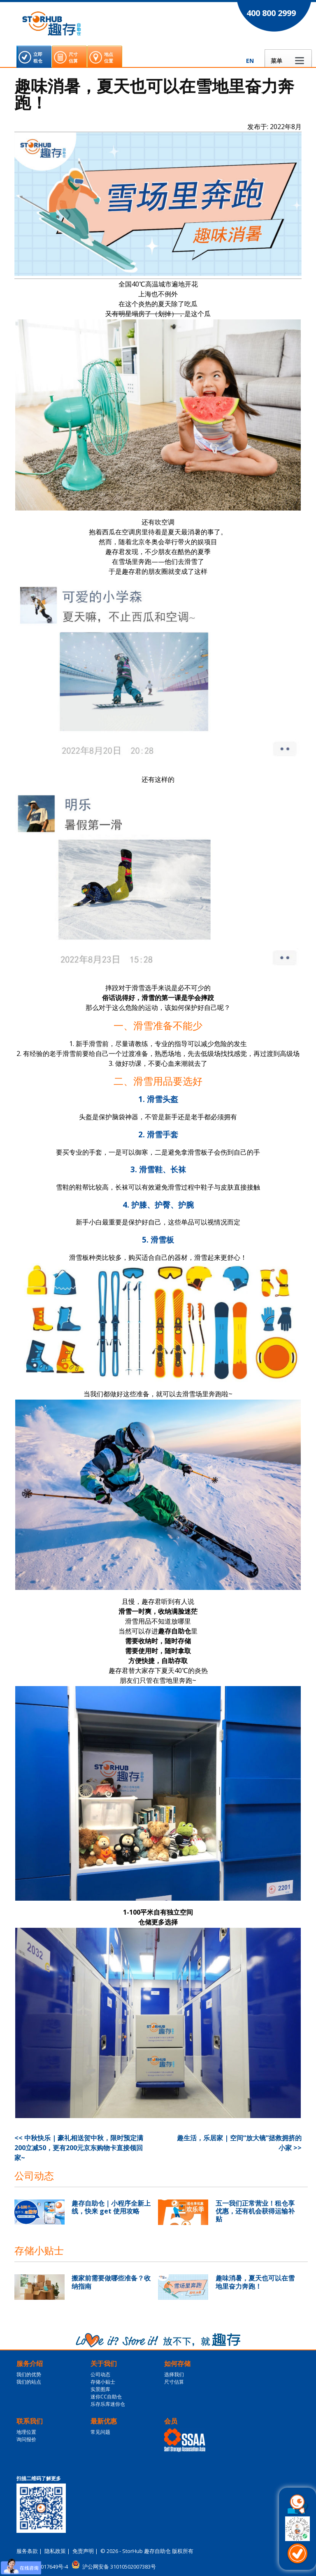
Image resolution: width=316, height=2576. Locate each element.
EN (250, 61)
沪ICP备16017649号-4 (42, 2566)
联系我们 (29, 2421)
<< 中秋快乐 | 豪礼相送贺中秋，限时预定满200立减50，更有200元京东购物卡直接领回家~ (78, 2147)
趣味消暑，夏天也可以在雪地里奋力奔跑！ (255, 2281)
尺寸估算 (174, 2381)
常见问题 (100, 2431)
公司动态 (100, 2374)
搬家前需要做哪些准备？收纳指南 (111, 2281)
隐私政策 (55, 2551)
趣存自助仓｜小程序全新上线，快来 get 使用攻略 (111, 2207)
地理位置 (26, 2431)
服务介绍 (29, 2363)
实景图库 (100, 2389)
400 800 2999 (271, 12)
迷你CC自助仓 (106, 2396)
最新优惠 (104, 2421)
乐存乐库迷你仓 (108, 2403)
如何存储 (177, 2363)
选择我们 (174, 2374)
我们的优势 (28, 2374)
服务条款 (27, 2551)
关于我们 (104, 2363)
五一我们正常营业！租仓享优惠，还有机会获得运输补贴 (255, 2211)
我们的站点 (28, 2381)
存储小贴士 (103, 2381)
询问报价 (26, 2439)
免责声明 (83, 2551)
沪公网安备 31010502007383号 (119, 2566)
